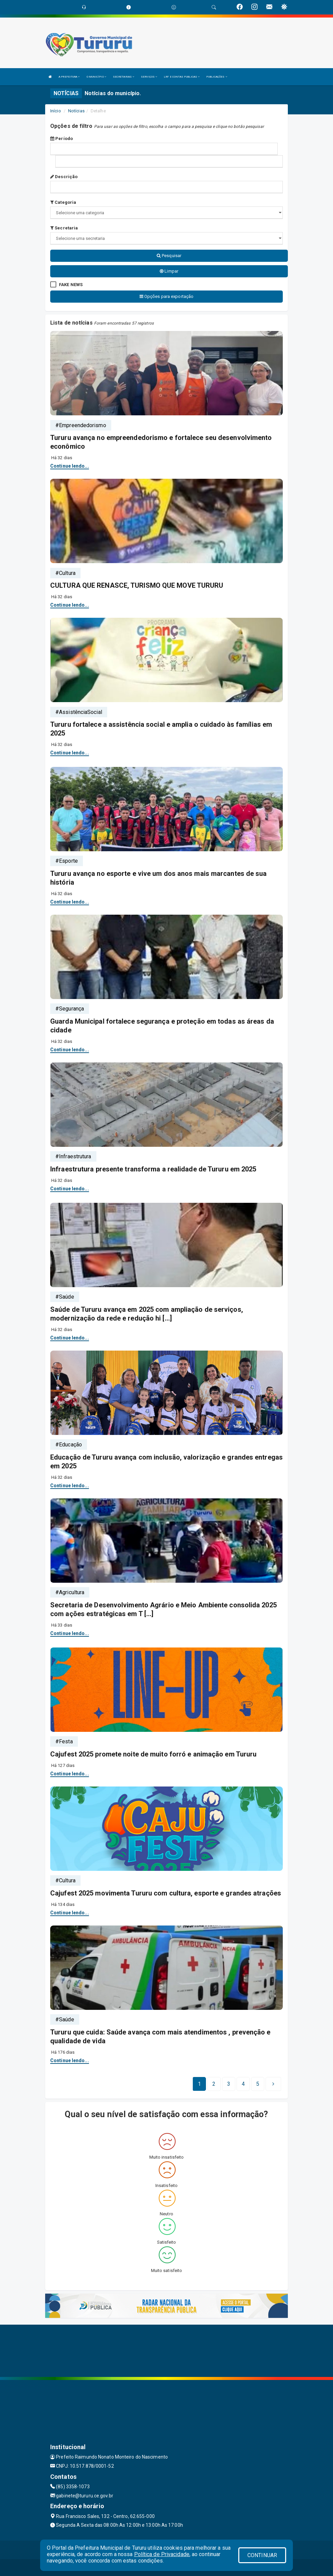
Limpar (169, 271)
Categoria (63, 202)
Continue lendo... (69, 466)
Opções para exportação (166, 296)
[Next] (257, 2084)
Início (55, 110)
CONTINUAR (262, 2555)
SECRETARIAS (123, 76)
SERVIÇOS (149, 76)
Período (61, 138)
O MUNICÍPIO (96, 76)
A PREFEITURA (69, 76)
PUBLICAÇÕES (216, 76)
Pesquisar (169, 255)
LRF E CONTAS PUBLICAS (182, 76)
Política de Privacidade (161, 2554)
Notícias (76, 110)
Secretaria (64, 227)
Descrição (64, 176)
